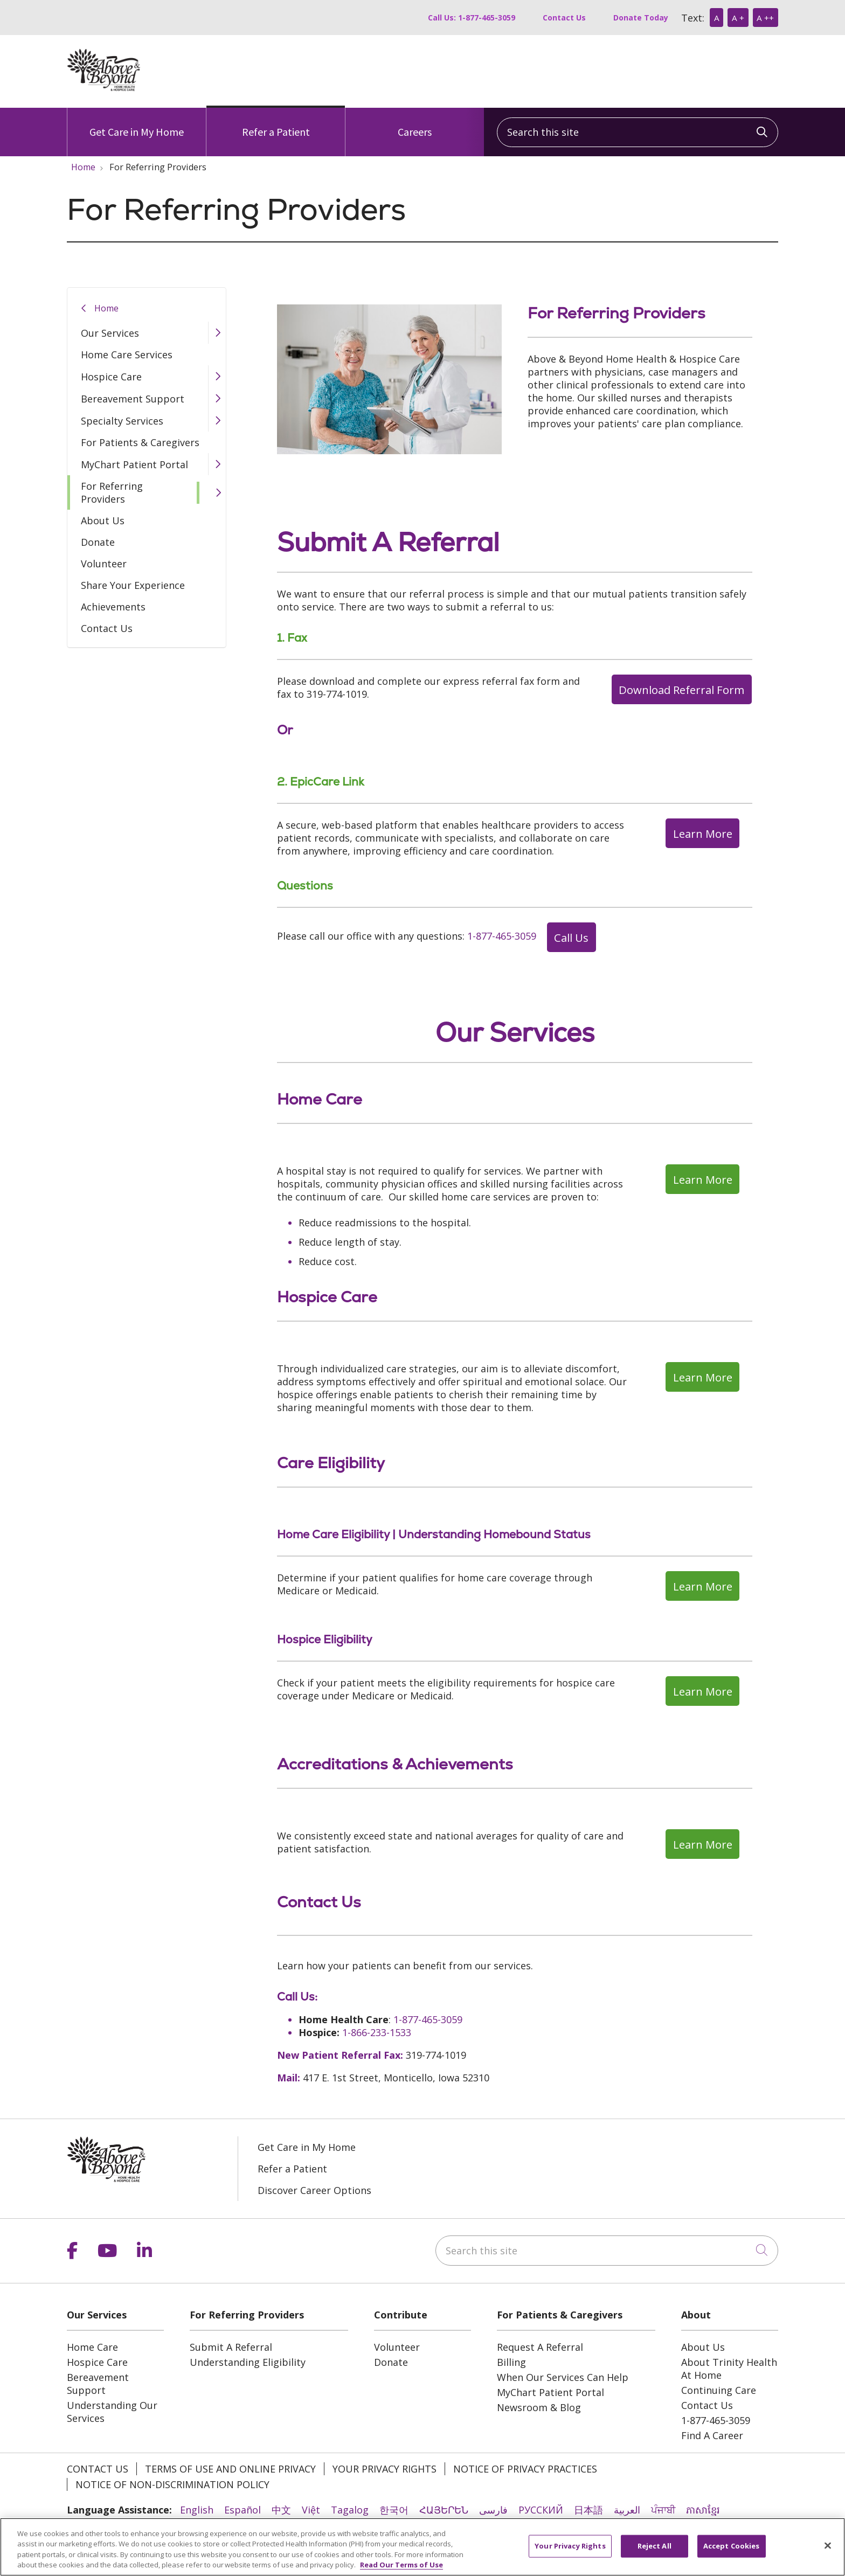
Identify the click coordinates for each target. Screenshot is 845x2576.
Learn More (702, 833)
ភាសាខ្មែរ (703, 2509)
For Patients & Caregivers (140, 442)
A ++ (765, 17)
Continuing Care (718, 2390)
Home (106, 308)
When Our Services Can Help (562, 2377)
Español (242, 2509)
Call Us (571, 937)
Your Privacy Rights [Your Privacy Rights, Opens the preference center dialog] (570, 2553)
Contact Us (564, 17)
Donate (98, 542)
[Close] (828, 2553)
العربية (627, 2509)
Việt (311, 2509)
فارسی (493, 2509)
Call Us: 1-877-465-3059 (471, 17)
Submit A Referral (231, 2347)
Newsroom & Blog (539, 2407)
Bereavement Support (132, 398)
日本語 (588, 2509)
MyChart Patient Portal (134, 464)
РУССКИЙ (540, 2509)
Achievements (113, 606)
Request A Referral (540, 2347)
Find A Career (712, 2435)
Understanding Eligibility (248, 2362)
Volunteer (104, 563)
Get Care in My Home (136, 123)
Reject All (654, 2553)
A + (738, 17)
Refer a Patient (276, 123)
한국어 (393, 2509)
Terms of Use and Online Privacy (230, 2468)
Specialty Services (122, 420)
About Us (102, 520)
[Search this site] (637, 132)
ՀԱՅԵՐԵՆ (443, 2509)
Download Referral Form (681, 689)
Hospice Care (111, 376)
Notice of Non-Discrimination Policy (172, 2484)
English (196, 2509)
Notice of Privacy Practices (525, 2468)
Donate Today (640, 17)
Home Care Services (126, 354)
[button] (217, 333)
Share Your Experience (133, 585)
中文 (281, 2509)
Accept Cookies (731, 2553)
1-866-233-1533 (376, 2032)
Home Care (92, 2347)
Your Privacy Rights (385, 2468)
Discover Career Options (314, 2190)
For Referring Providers (112, 492)
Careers (414, 123)
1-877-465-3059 (501, 936)
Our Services (110, 333)
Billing (511, 2362)
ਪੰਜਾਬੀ (663, 2509)
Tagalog (350, 2509)
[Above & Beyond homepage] (104, 87)
